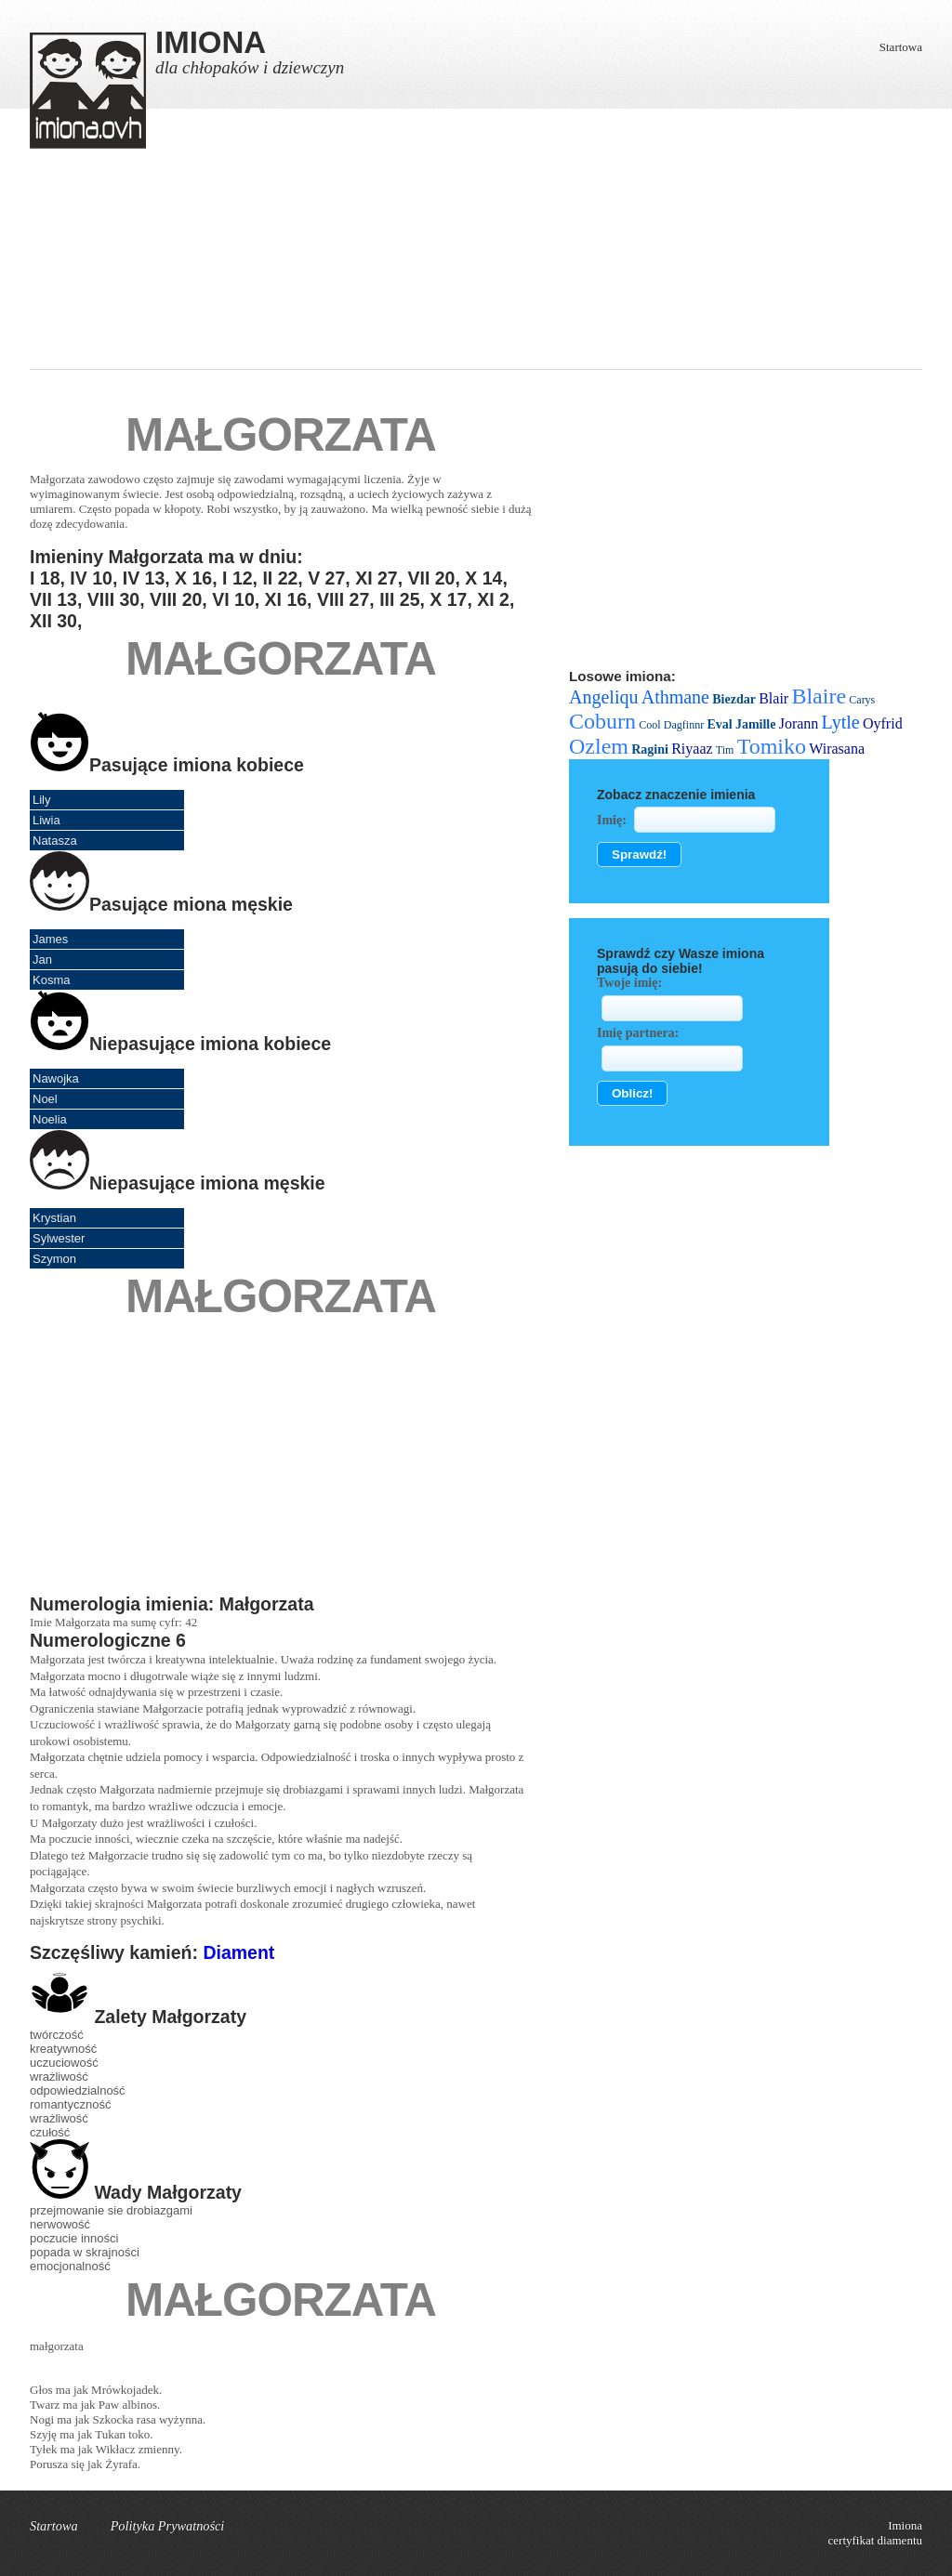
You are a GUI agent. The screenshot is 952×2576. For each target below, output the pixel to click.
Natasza (55, 841)
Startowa (900, 47)
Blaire (818, 696)
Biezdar (734, 699)
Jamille (755, 724)
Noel (45, 1099)
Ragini (649, 749)
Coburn (602, 721)
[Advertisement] (476, 279)
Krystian (54, 1218)
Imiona (905, 2525)
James (50, 939)
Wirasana (837, 748)
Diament (238, 1952)
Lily (42, 800)
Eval (719, 724)
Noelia (50, 1119)
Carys (862, 699)
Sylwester (59, 1238)
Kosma (51, 980)
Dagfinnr (684, 724)
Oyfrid (883, 723)
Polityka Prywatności (168, 2525)
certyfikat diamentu (875, 2540)
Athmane (675, 697)
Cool (649, 724)
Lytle (841, 722)
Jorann (799, 723)
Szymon (54, 1259)
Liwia (46, 820)
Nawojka (56, 1078)
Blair (773, 698)
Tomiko (771, 746)
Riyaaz (691, 748)
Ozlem (598, 746)
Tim (725, 749)
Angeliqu (603, 697)
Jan (42, 959)
